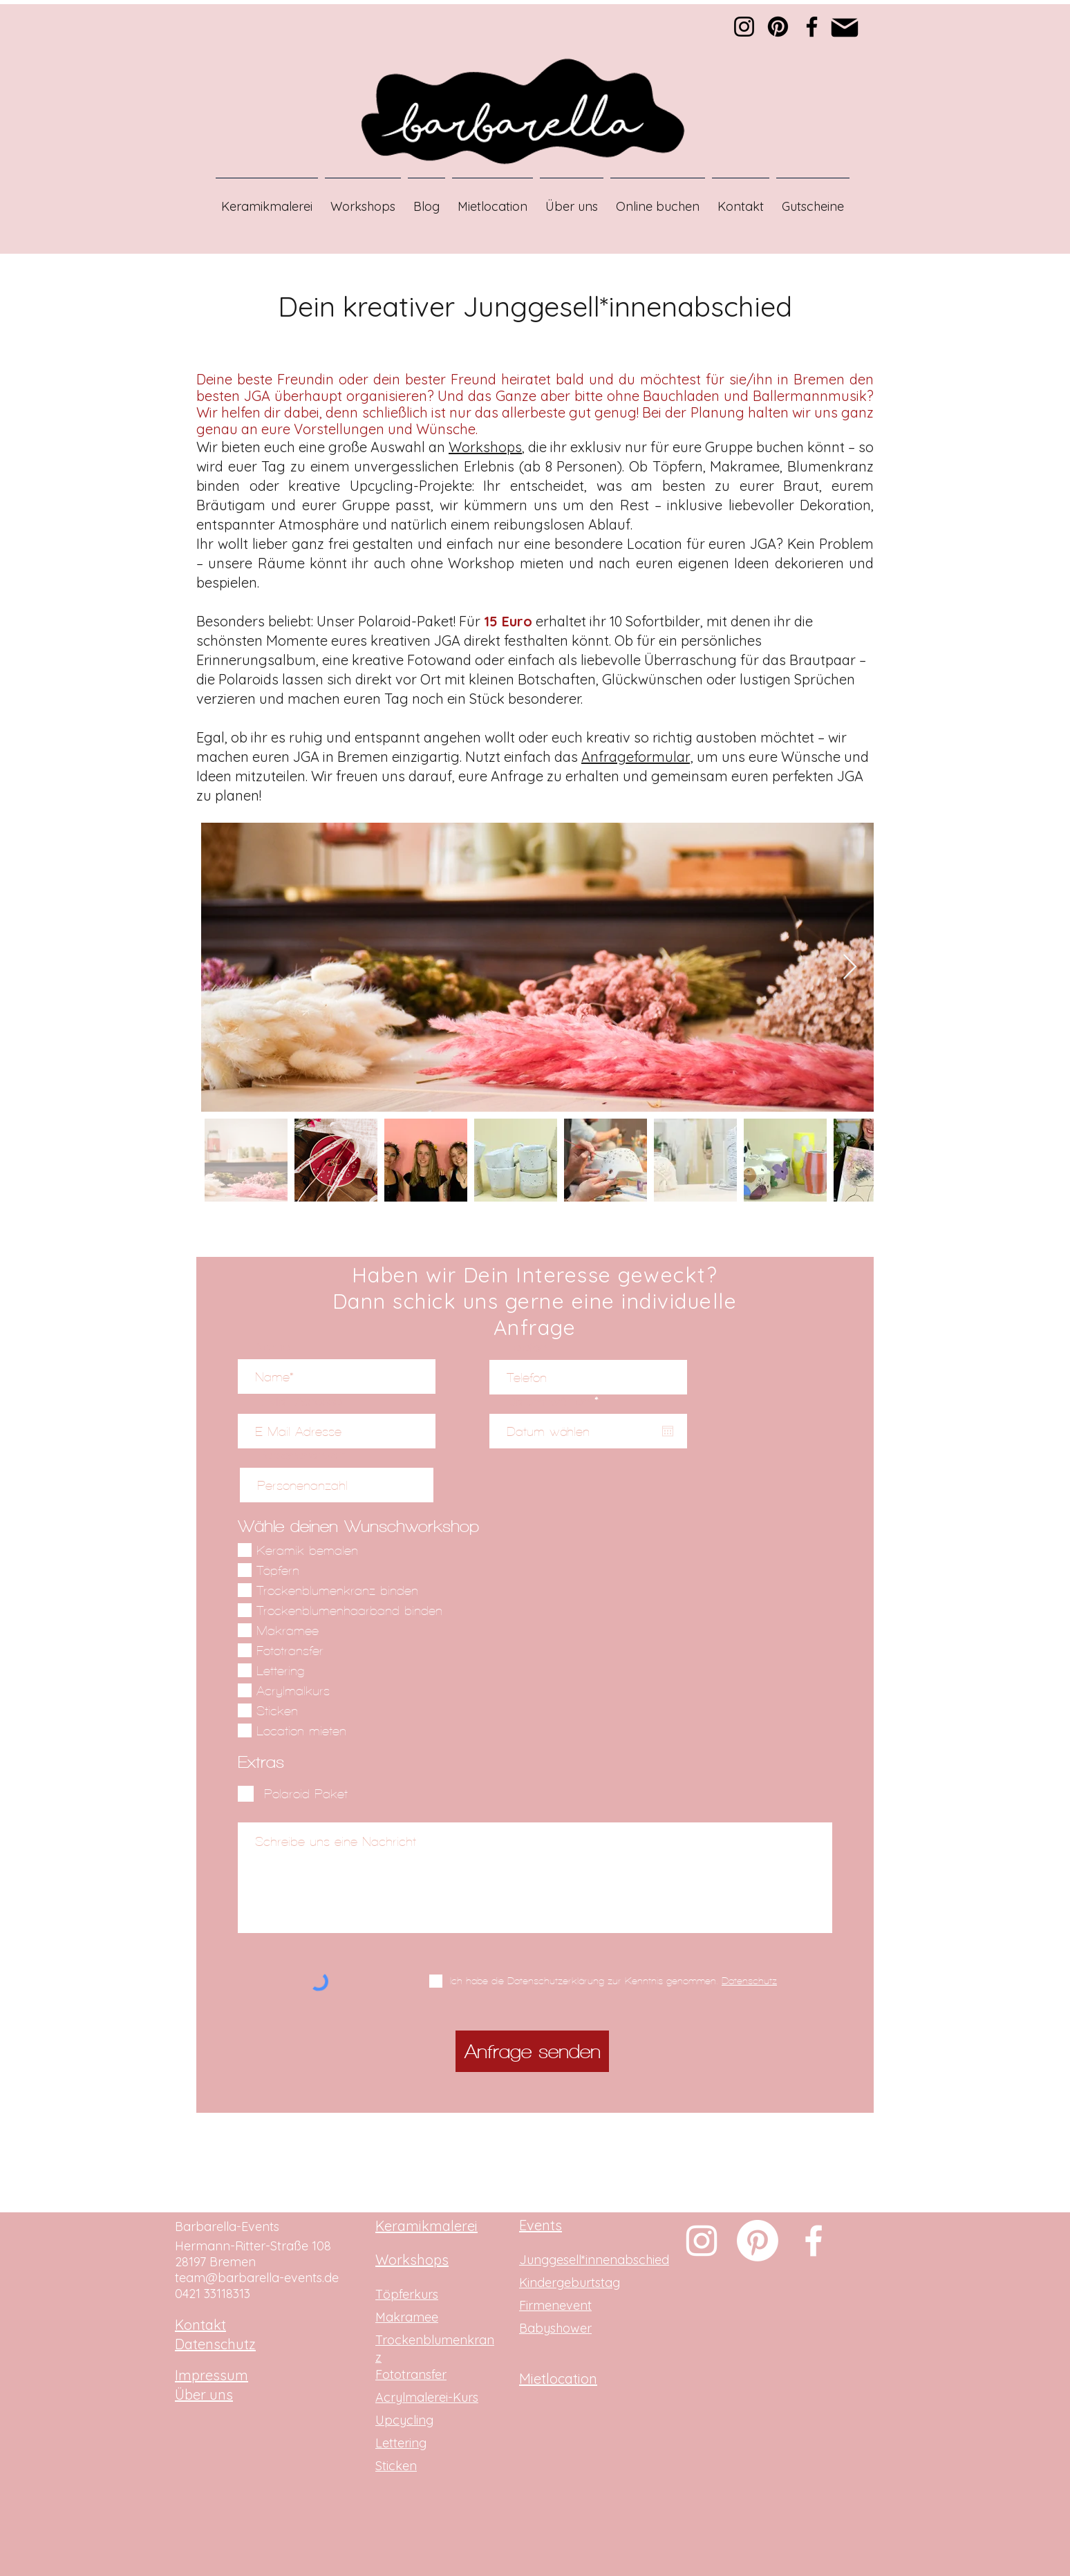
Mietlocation (558, 2378)
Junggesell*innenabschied (594, 2260)
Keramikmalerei (426, 2225)
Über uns (204, 2394)
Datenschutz (215, 2344)
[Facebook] (811, 26)
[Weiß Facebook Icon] (813, 2240)
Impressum (211, 2375)
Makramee (406, 2317)
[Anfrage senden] (532, 2051)
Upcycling (404, 2420)
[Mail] (844, 27)
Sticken (396, 2466)
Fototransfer (411, 2374)
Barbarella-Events (227, 2226)
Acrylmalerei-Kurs (426, 2397)
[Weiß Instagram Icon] (701, 2240)
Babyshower (555, 2328)
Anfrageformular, (637, 756)
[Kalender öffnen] (667, 1431)
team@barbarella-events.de (257, 2278)
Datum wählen (556, 1401)
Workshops (485, 447)
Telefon (527, 1347)
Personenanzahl (302, 1455)
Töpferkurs (406, 2294)
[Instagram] (744, 26)
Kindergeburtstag (569, 2282)
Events (540, 2225)
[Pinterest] (777, 26)
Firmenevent (555, 2305)
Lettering (400, 2443)
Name (272, 1346)
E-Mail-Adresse (298, 1401)
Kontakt (200, 2324)
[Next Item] (850, 967)
